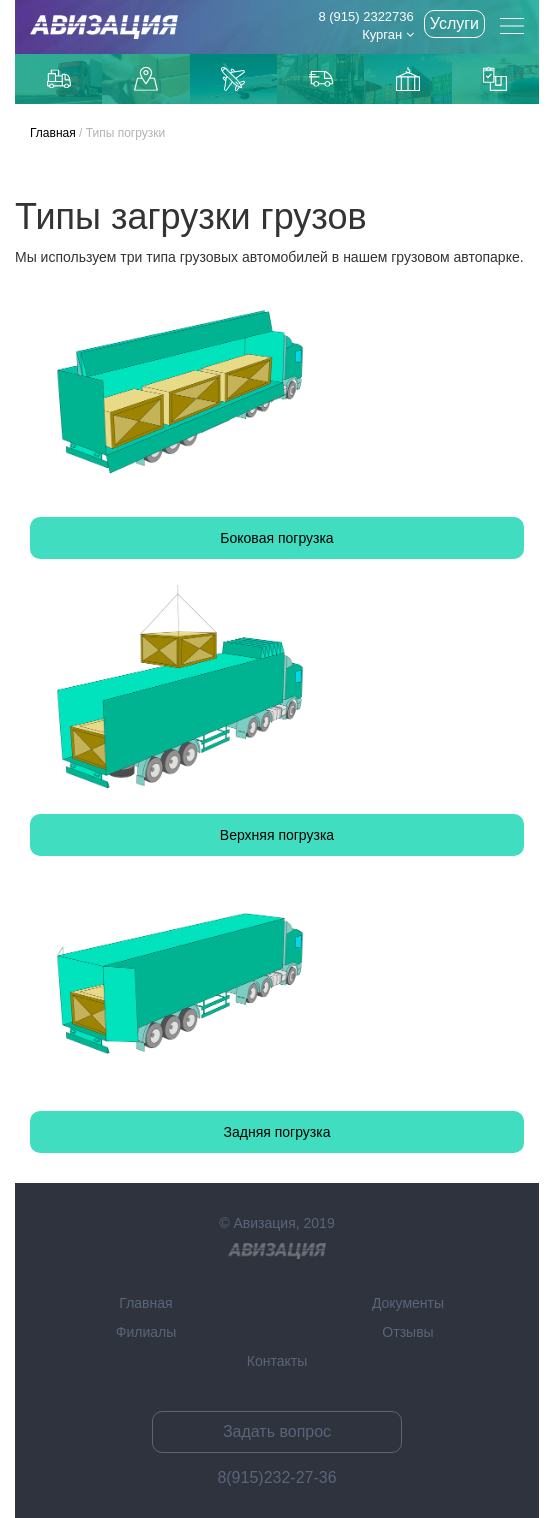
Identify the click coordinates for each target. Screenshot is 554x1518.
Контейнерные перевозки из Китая (495, 79)
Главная (53, 133)
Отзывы (407, 1332)
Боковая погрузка (276, 538)
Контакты (277, 1361)
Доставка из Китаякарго (408, 79)
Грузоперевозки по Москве (59, 78)
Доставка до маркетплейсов (146, 79)
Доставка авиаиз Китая (233, 79)
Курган (388, 34)
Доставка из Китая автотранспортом (321, 79)
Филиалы (146, 1332)
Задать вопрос (277, 1431)
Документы (408, 1303)
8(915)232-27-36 (276, 1477)
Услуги (454, 23)
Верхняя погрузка (277, 835)
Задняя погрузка (277, 1132)
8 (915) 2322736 (365, 16)
